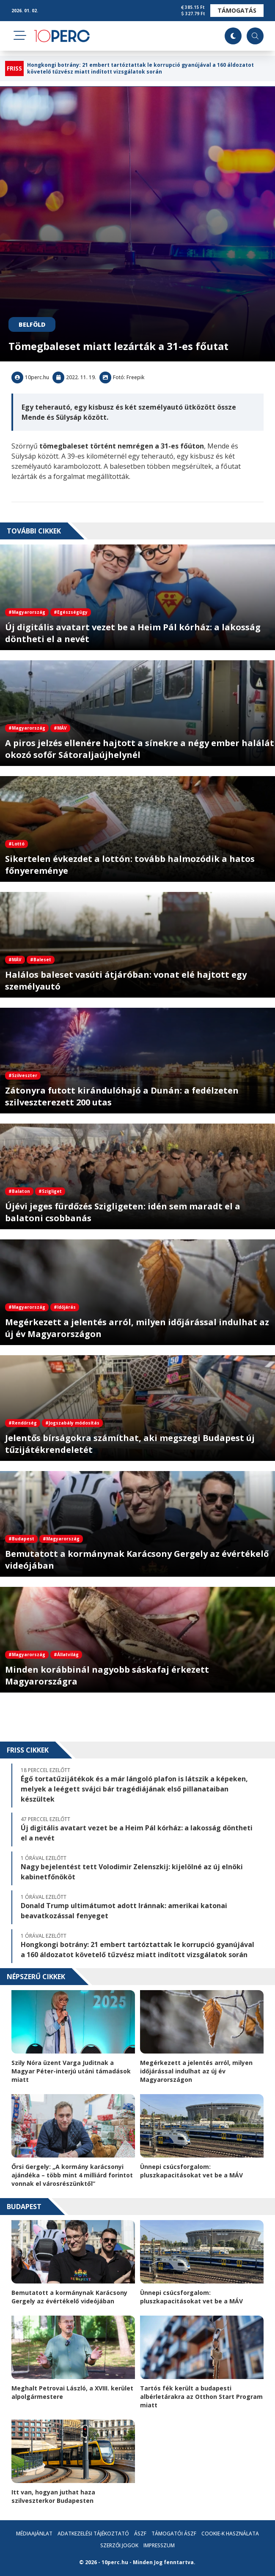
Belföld (32, 324)
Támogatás (236, 10)
